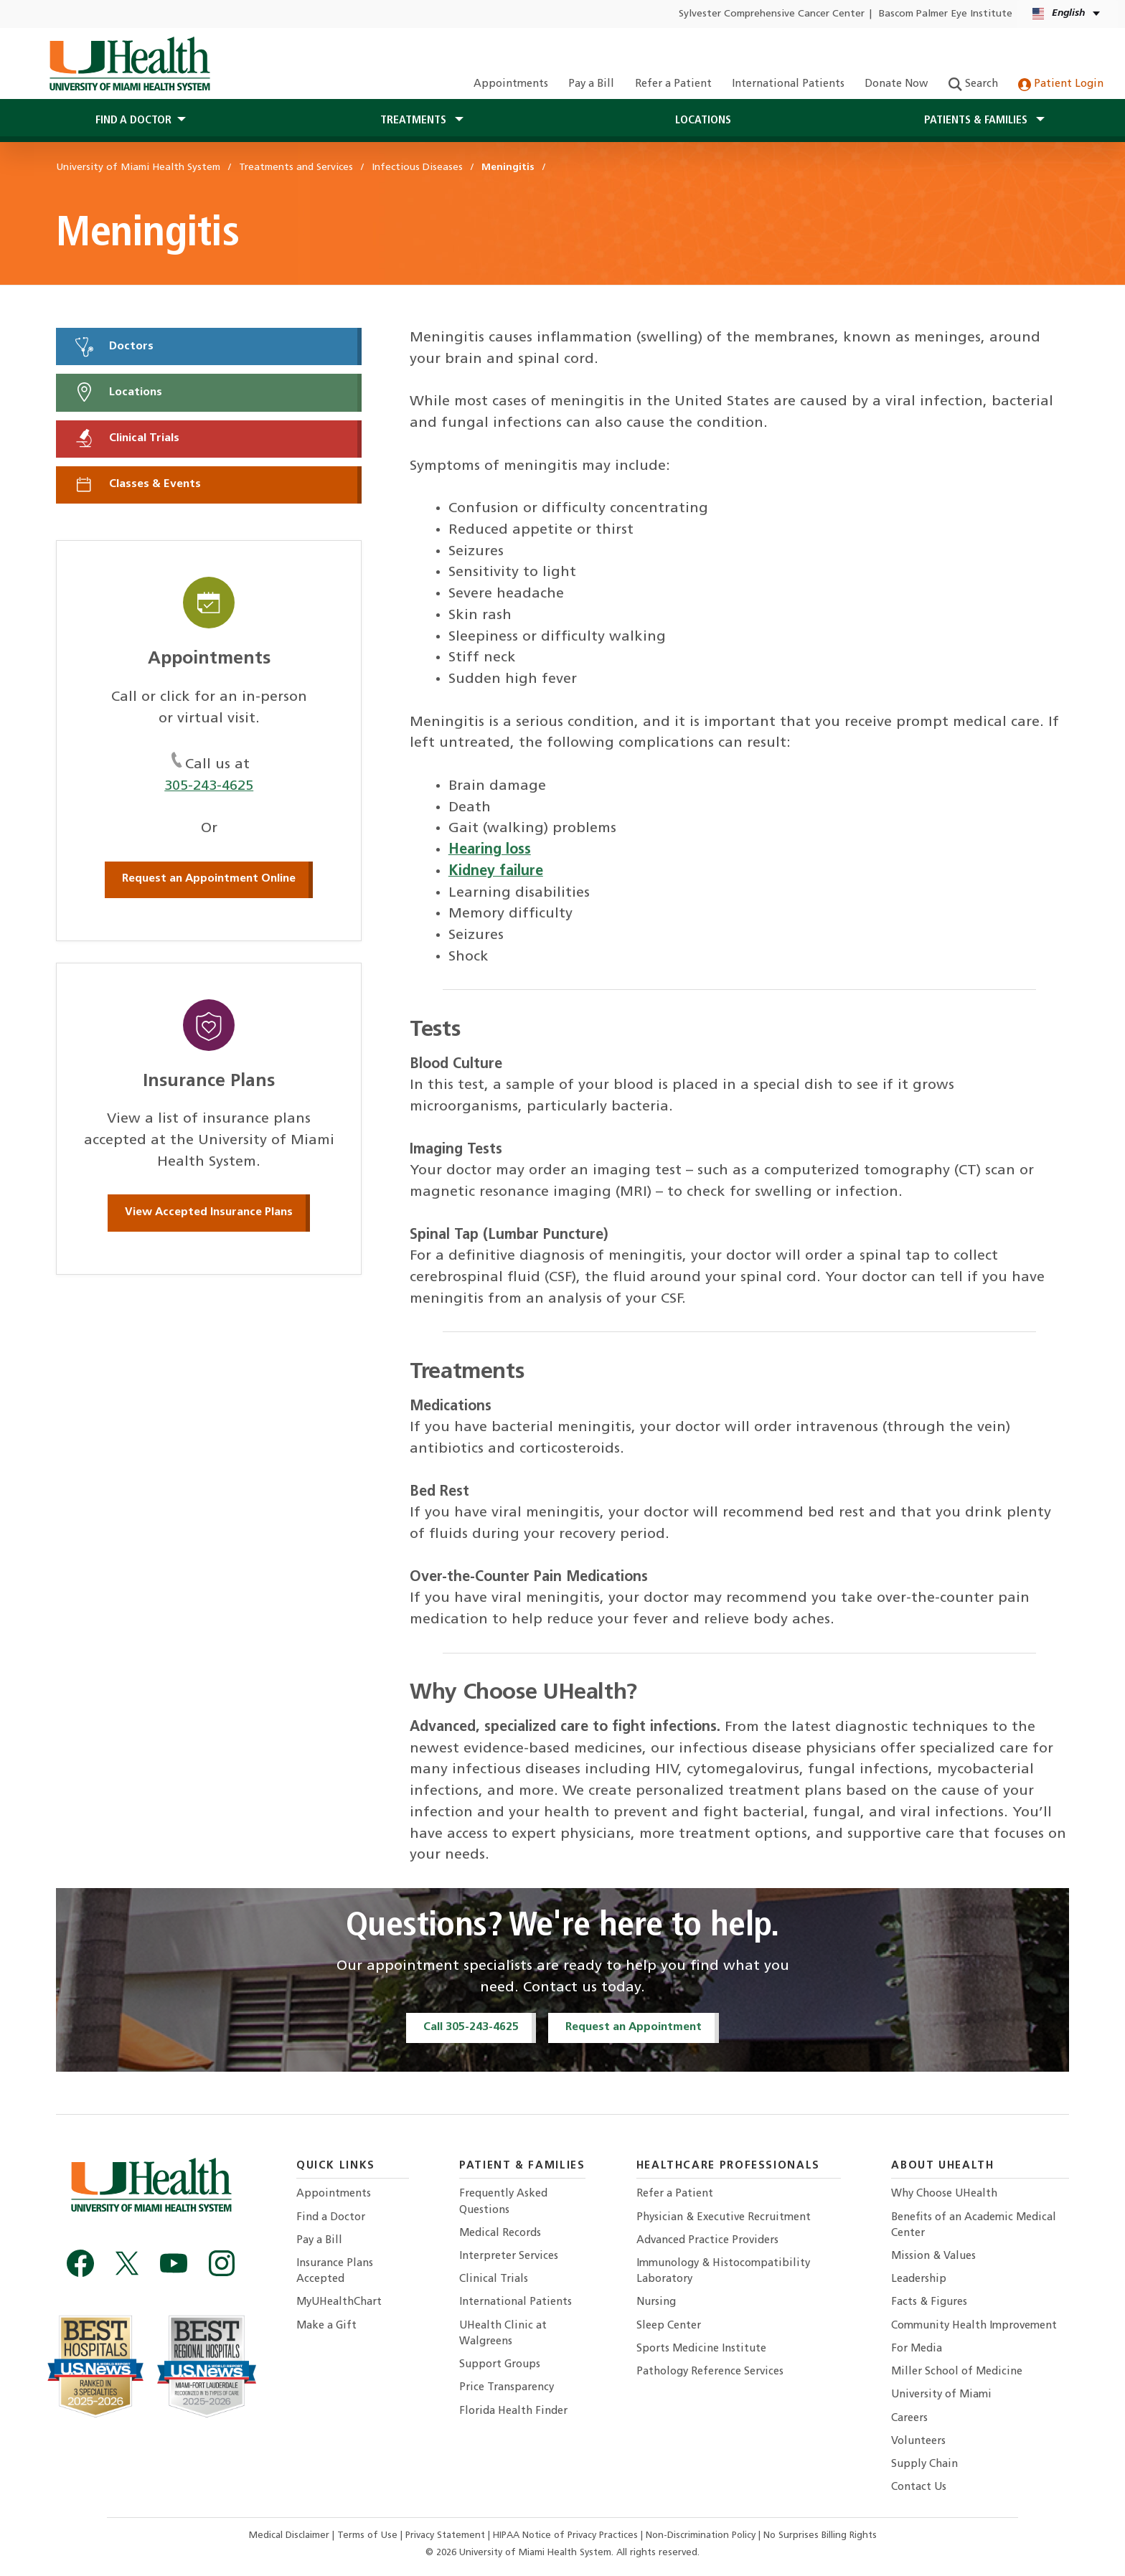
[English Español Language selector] (1067, 14)
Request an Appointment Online (209, 878)
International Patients (788, 84)
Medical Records (500, 2233)
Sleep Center (668, 2326)
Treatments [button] (414, 120)
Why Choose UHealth (944, 2194)
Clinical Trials (126, 438)
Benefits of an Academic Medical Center (973, 2225)
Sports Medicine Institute (701, 2349)
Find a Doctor (330, 2217)
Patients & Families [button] (977, 120)
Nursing (656, 2302)
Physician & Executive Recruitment (723, 2217)
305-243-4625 (208, 786)
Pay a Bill (591, 84)
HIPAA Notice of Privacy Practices (565, 2535)
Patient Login (1060, 84)
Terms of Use (368, 2535)
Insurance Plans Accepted (334, 2271)
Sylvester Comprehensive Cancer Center (772, 14)
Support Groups (499, 2364)
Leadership (918, 2279)
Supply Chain (924, 2464)
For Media (916, 2349)
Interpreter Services (508, 2256)
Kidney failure (495, 871)
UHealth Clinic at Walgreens (503, 2334)
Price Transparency (506, 2387)
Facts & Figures (929, 2302)
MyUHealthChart (339, 2302)
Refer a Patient (673, 84)
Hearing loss (489, 850)
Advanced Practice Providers (707, 2240)
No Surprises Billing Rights (820, 2535)
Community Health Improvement (974, 2326)
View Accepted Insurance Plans (209, 1212)
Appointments (511, 84)
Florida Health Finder (513, 2411)
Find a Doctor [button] (133, 120)
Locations (703, 120)
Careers (909, 2418)
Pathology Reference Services (709, 2372)
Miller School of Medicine (956, 2372)
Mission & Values (933, 2256)
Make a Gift (326, 2326)
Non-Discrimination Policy (701, 2535)
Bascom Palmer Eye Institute (945, 14)
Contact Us (918, 2487)
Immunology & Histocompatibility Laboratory (723, 2271)
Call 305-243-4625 (471, 2027)
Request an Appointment (633, 2027)
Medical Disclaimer (290, 2535)
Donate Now (896, 84)
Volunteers (918, 2441)
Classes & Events (137, 484)
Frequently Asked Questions (503, 2202)
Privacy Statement (446, 2535)
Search (973, 84)
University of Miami (941, 2394)
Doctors (113, 346)
